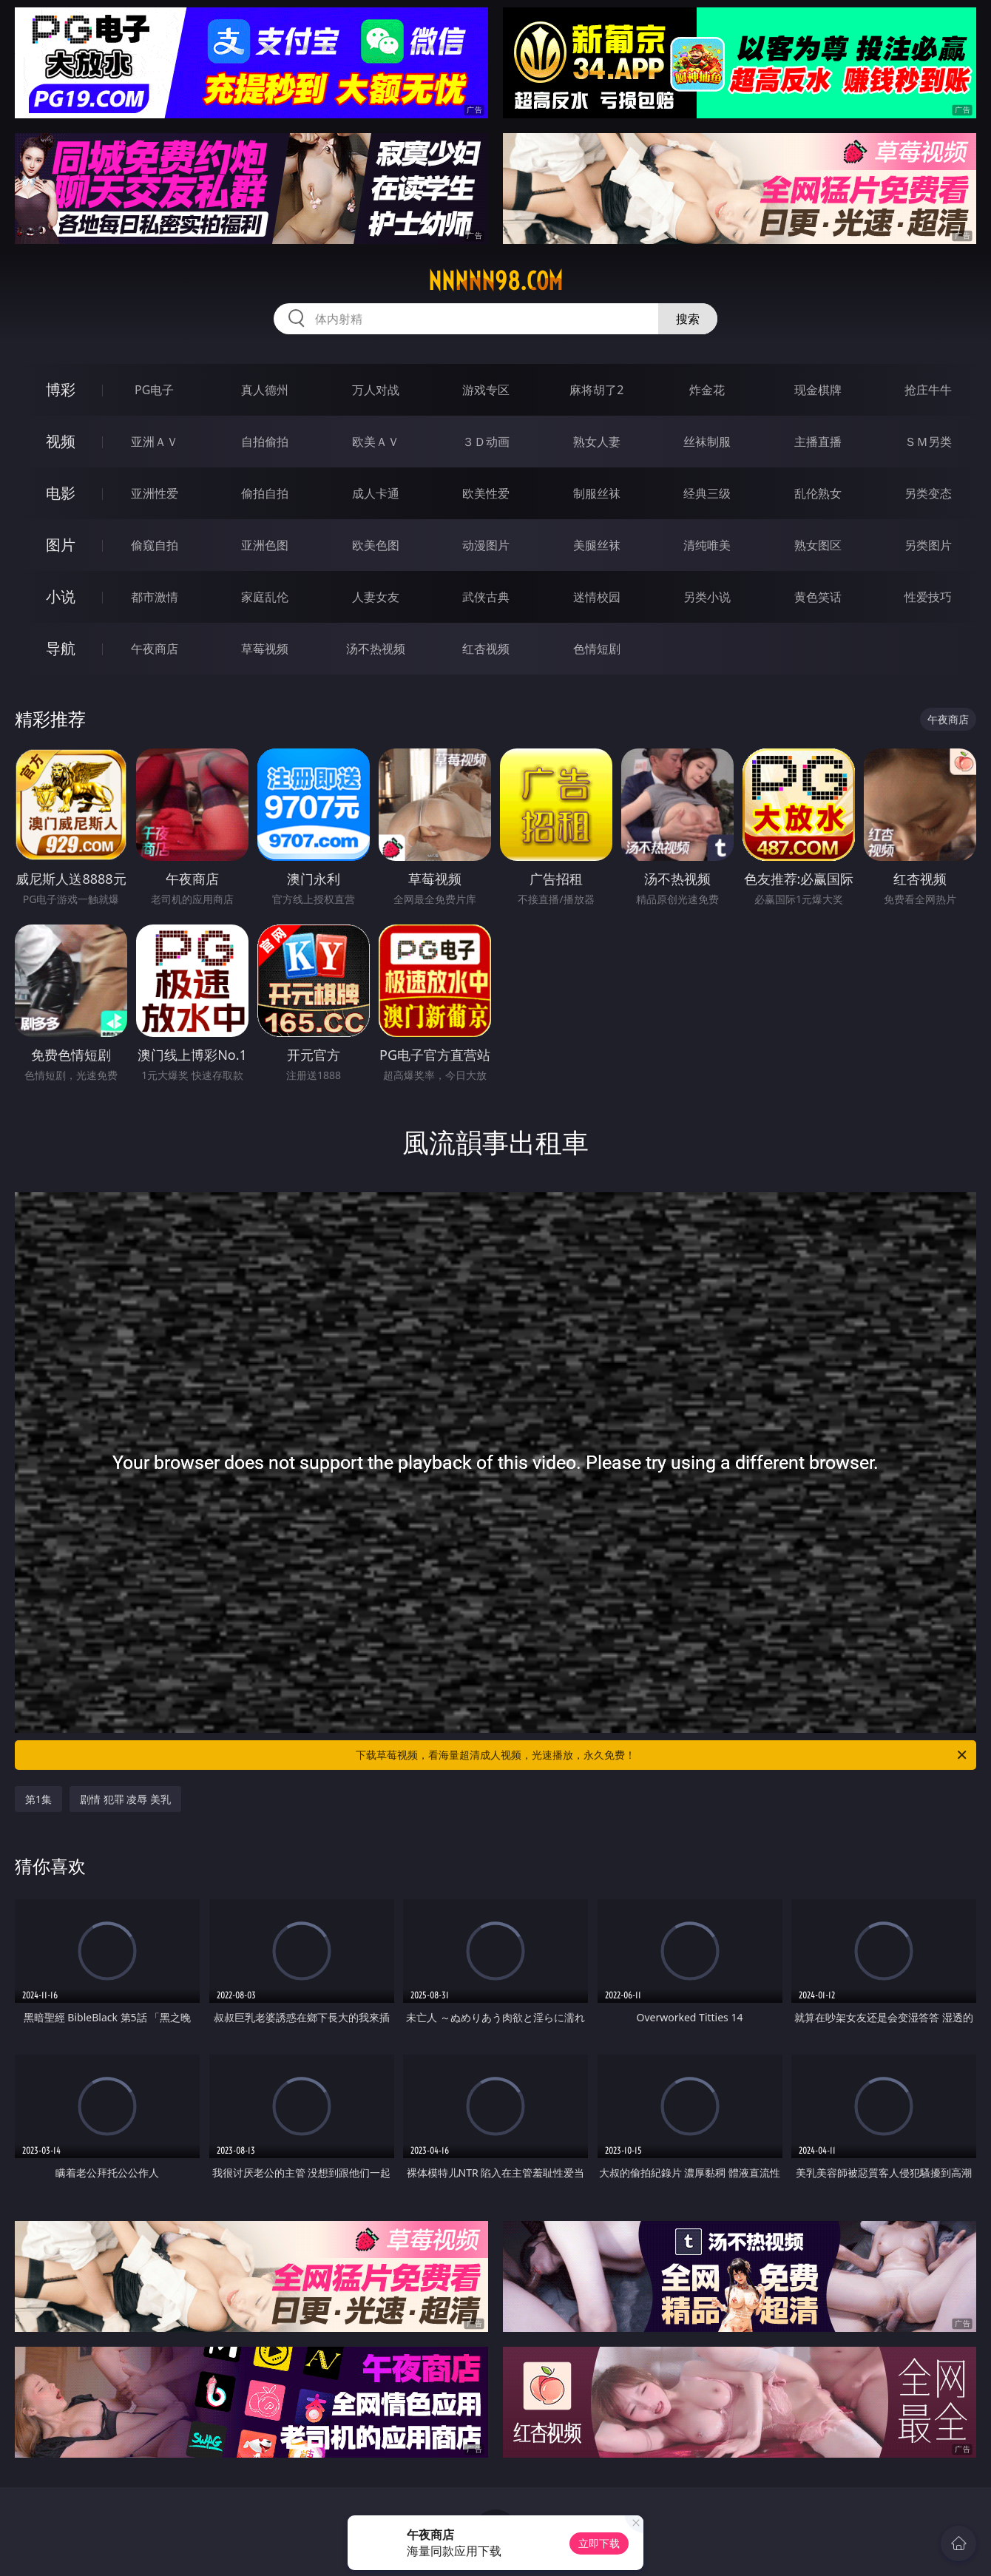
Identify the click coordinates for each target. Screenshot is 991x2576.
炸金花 (707, 390)
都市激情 (154, 597)
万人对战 (375, 390)
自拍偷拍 (264, 441)
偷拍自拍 (264, 493)
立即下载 (599, 2543)
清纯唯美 (707, 545)
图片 (60, 545)
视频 (60, 441)
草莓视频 (264, 648)
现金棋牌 (818, 390)
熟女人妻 (596, 441)
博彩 (60, 389)
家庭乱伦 (264, 597)
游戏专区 (486, 390)
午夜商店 (154, 648)
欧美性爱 (486, 493)
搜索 (688, 319)
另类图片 (928, 545)
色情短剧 (596, 648)
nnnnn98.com (495, 281)
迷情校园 (596, 597)
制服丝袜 (596, 493)
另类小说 (707, 597)
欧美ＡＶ (375, 441)
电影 (60, 493)
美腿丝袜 (596, 545)
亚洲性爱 (154, 493)
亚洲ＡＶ (154, 441)
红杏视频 (486, 648)
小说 (60, 596)
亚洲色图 (264, 545)
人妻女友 (375, 597)
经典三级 (707, 493)
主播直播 (818, 441)
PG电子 (154, 390)
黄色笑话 (818, 597)
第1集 (38, 1799)
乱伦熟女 (818, 493)
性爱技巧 (928, 597)
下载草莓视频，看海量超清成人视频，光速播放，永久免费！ (662, 1755)
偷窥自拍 (154, 545)
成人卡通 (375, 493)
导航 (60, 648)
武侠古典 (486, 597)
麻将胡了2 (596, 390)
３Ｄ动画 (486, 441)
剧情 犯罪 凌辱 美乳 (125, 1799)
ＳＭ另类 (928, 441)
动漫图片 (486, 545)
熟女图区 (818, 545)
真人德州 (264, 390)
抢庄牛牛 (928, 390)
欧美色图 (375, 545)
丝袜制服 (707, 441)
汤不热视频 (375, 648)
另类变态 (928, 493)
